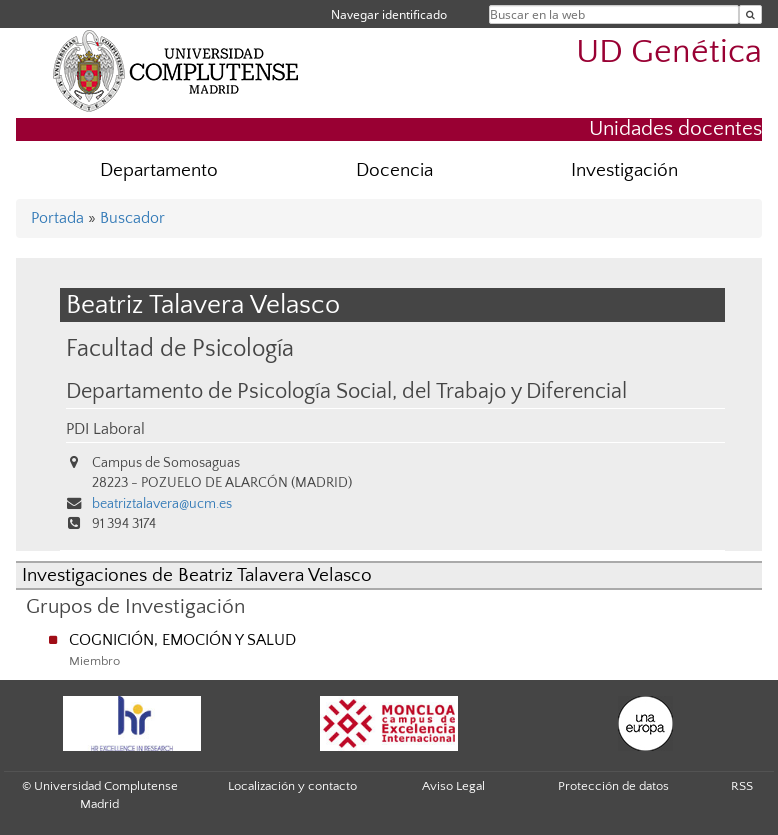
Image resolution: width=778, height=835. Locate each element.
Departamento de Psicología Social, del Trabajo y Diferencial (346, 392)
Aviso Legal (453, 786)
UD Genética (669, 52)
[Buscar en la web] (750, 14)
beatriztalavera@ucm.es (162, 504)
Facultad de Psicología (180, 348)
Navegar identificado (389, 14)
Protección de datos (613, 786)
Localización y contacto (292, 786)
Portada (57, 218)
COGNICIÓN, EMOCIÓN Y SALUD (182, 640)
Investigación (624, 170)
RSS (742, 786)
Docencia (394, 170)
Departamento (159, 170)
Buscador (132, 218)
